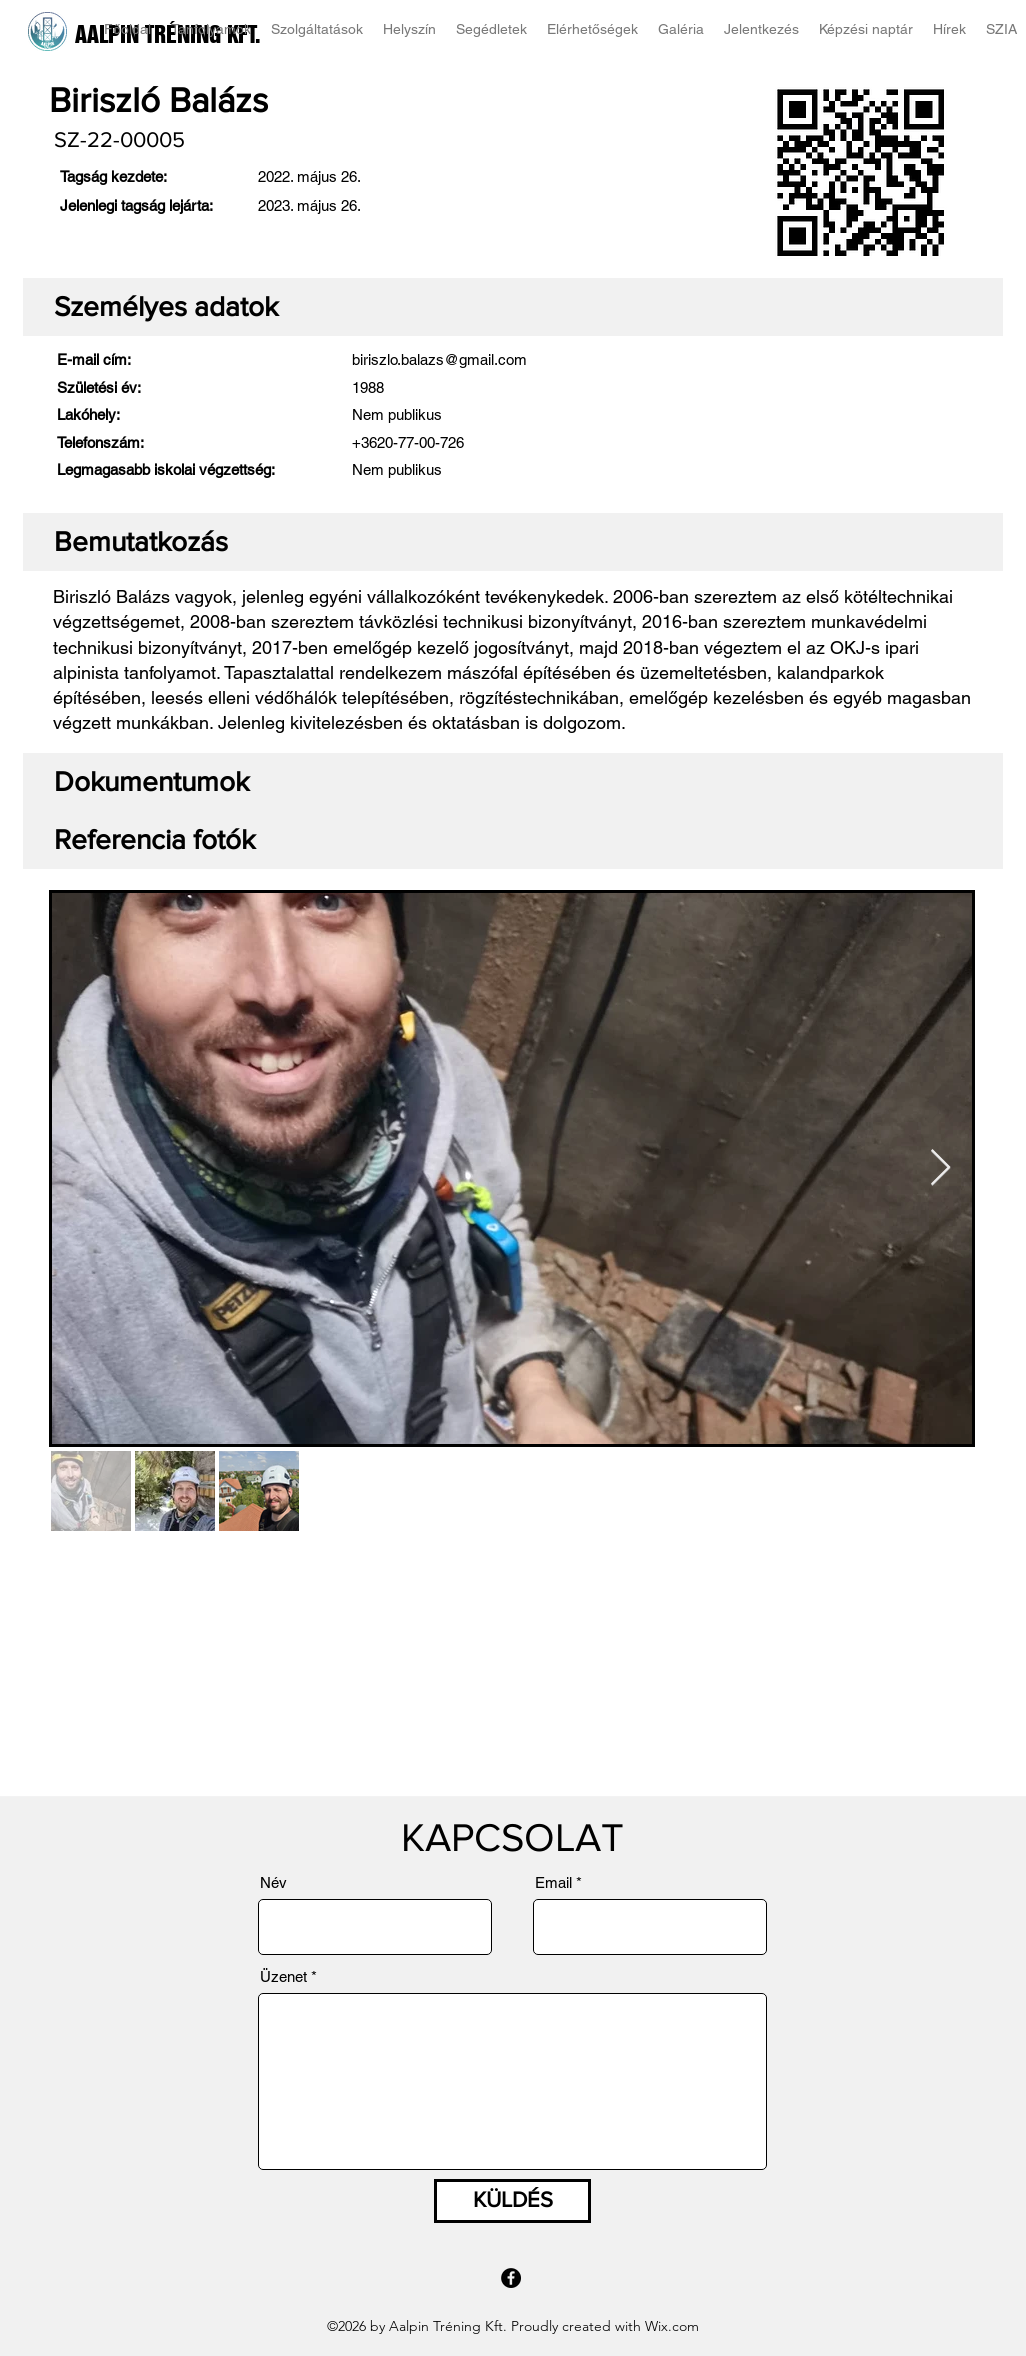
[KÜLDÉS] (512, 2201)
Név (273, 1882)
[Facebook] (511, 2278)
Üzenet (283, 1976)
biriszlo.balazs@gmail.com (439, 359)
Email (553, 1882)
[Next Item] (940, 1168)
